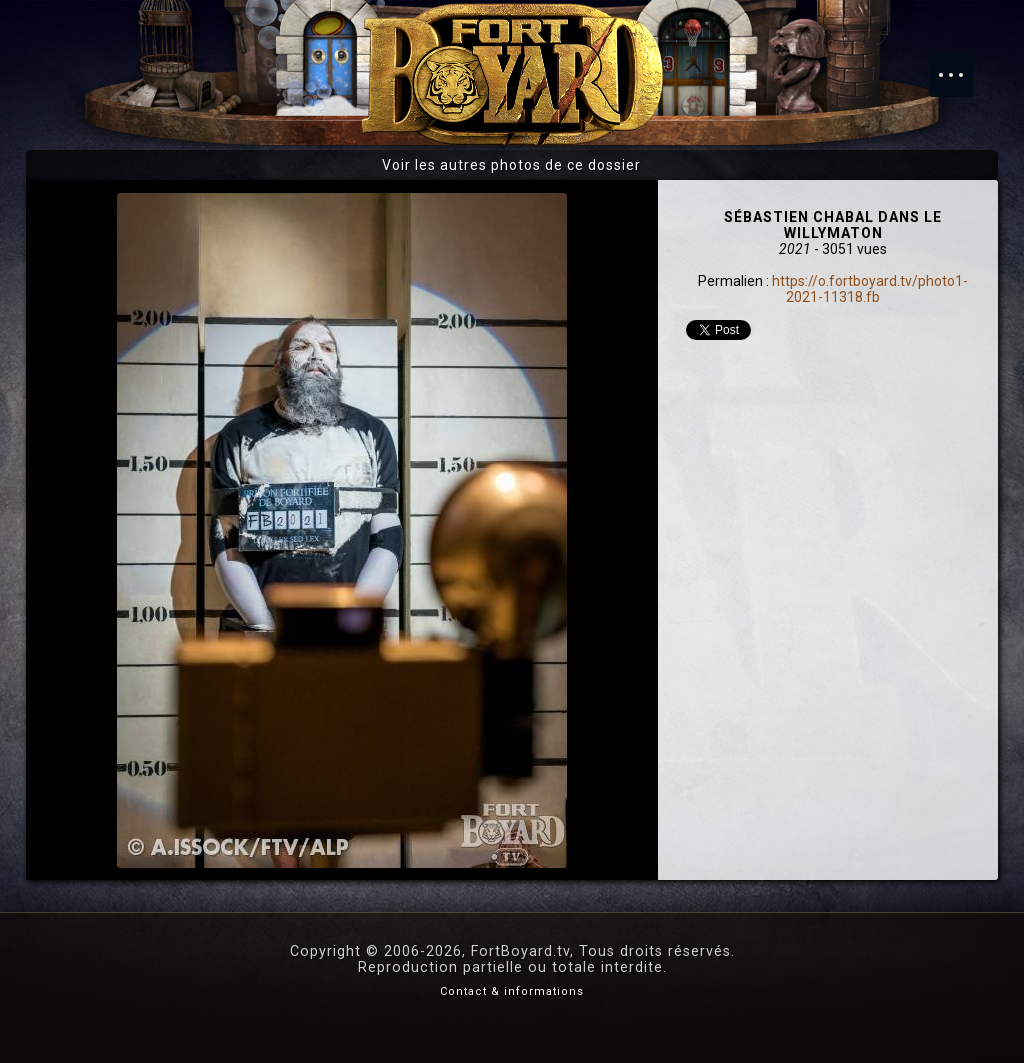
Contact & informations (512, 991)
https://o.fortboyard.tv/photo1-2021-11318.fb (870, 289)
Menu (961, 65)
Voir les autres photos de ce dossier (511, 165)
